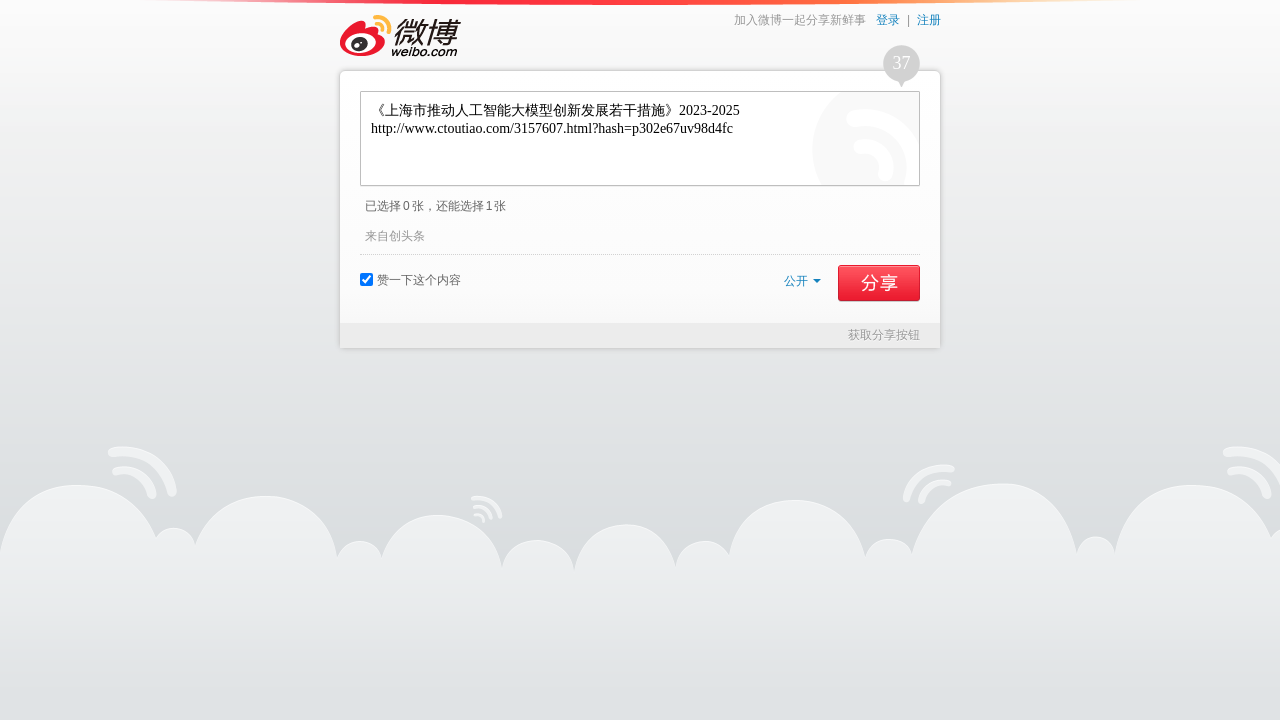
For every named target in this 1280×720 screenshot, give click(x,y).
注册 (929, 20)
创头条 (407, 236)
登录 (888, 20)
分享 (879, 283)
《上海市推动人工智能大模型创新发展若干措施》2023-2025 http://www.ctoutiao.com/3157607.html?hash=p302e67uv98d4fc (640, 138)
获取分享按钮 (884, 335)
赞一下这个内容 (410, 280)
